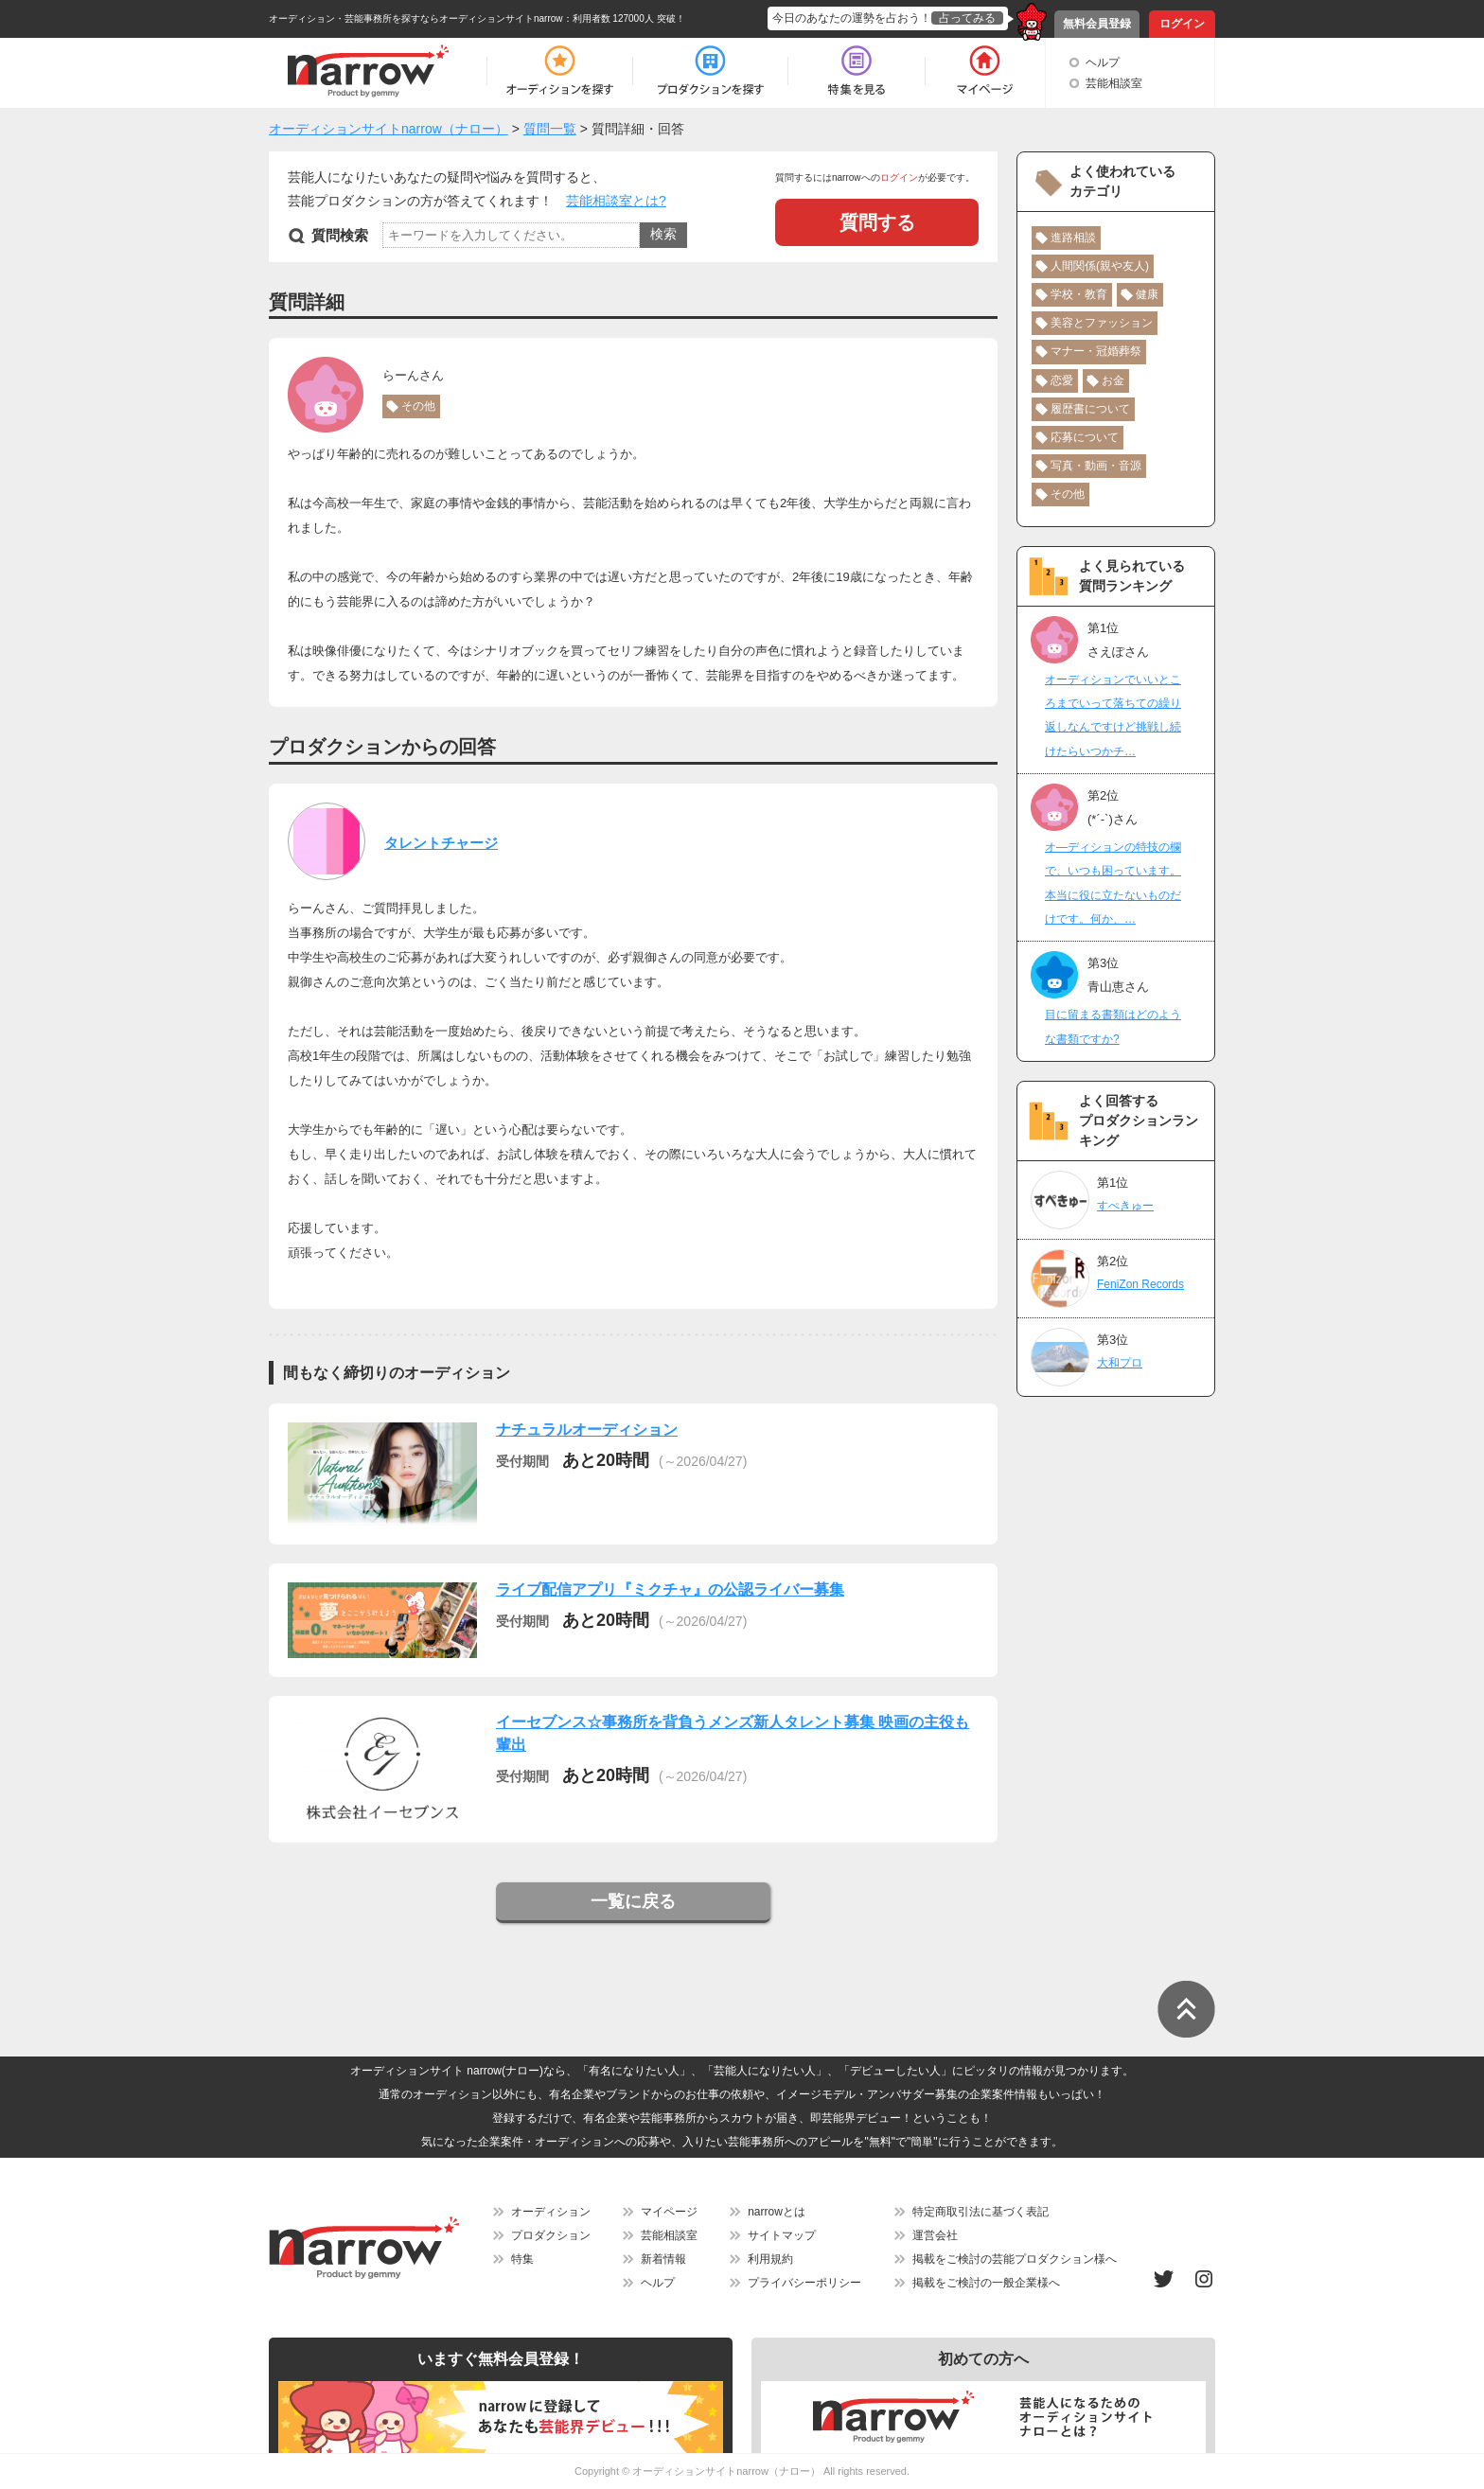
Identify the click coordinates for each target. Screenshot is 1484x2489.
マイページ (669, 2211)
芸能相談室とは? (616, 200)
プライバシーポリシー (804, 2282)
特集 (522, 2259)
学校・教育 (1079, 294)
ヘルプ (1103, 62)
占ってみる (967, 18)
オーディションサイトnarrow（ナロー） (726, 2471)
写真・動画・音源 (1096, 465)
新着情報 (663, 2259)
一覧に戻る (633, 1901)
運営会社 (935, 2235)
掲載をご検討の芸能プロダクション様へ (1014, 2259)
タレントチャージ (441, 843)
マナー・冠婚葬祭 (1096, 351)
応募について (1085, 437)
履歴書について (1090, 408)
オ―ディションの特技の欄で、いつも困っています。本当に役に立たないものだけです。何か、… (1113, 883)
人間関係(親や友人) (1100, 266)
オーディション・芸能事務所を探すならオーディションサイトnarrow (416, 18)
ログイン (1182, 23)
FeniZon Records (1140, 1284)
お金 (1113, 380)
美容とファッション (1102, 322)
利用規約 (770, 2259)
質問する (877, 222)
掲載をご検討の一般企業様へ (986, 2282)
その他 (418, 406)
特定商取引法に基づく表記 (980, 2211)
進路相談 (1073, 237)
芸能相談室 (1114, 83)
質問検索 (339, 235)
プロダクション (551, 2235)
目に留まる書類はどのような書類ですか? (1113, 1026)
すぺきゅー (1125, 1205)
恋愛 (1062, 380)
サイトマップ (782, 2235)
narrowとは (776, 2211)
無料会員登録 (1097, 23)
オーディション (551, 2211)
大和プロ (1119, 1362)
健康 (1147, 294)
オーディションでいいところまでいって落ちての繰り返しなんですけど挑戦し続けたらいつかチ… (1113, 715)
